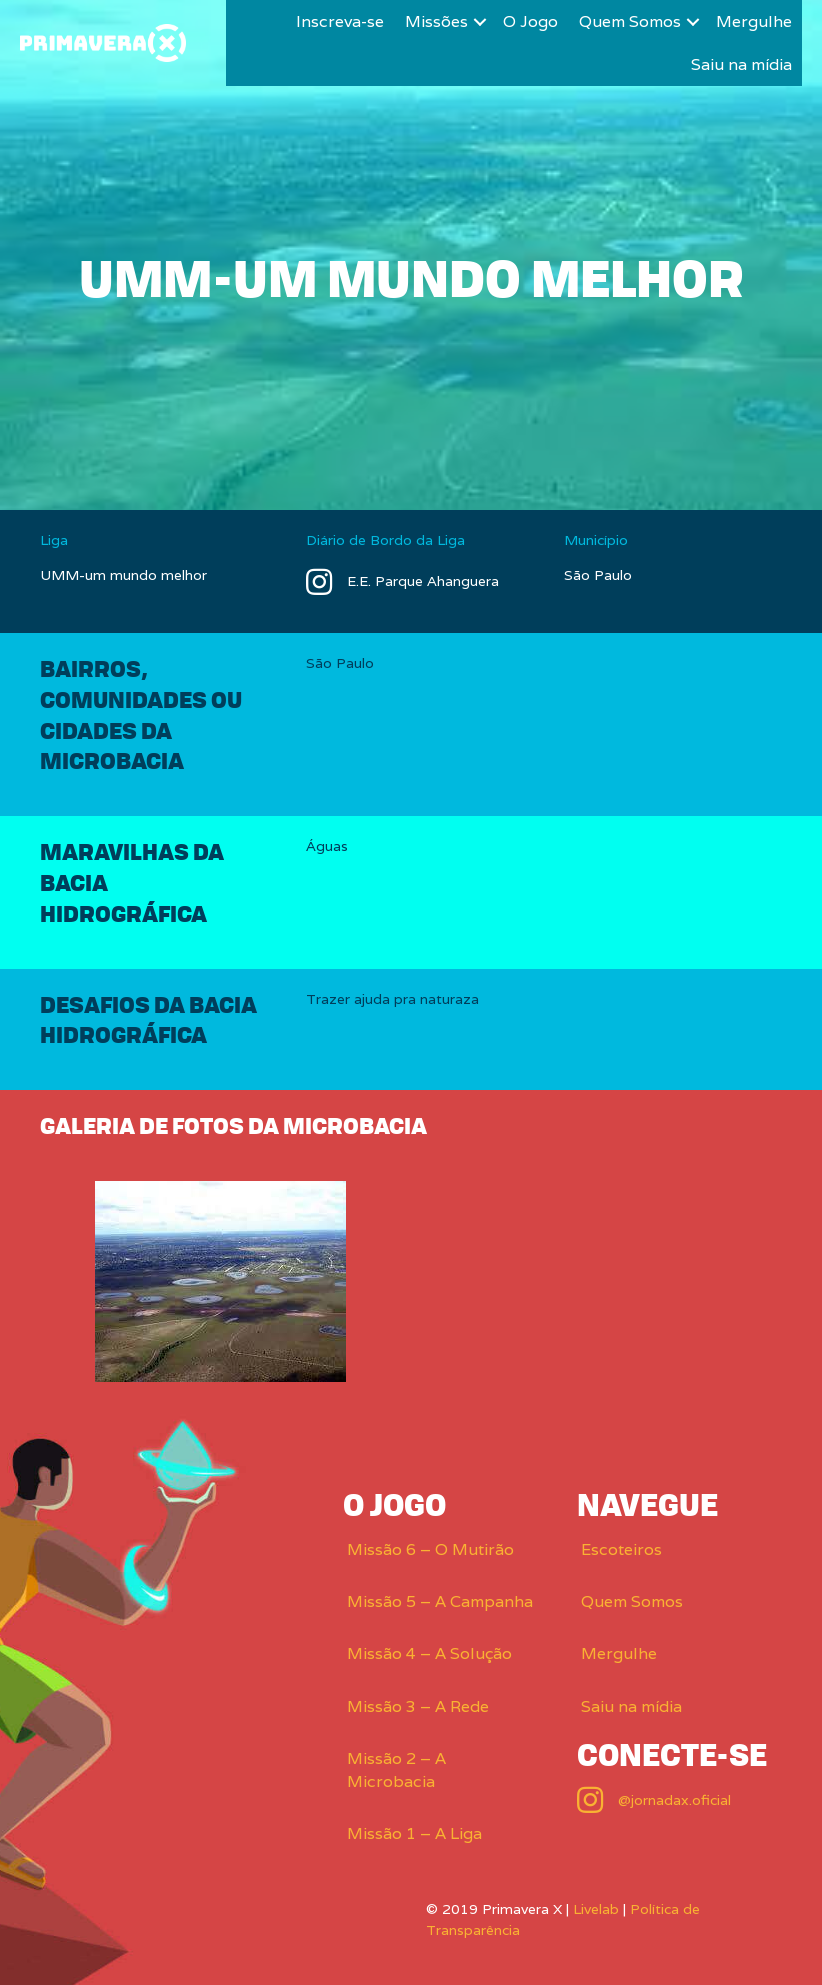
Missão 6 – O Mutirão (430, 1549)
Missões (436, 21)
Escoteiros (621, 1549)
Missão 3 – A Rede (418, 1706)
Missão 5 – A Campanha (440, 1601)
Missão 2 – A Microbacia (396, 1770)
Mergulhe (754, 21)
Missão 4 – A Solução (429, 1653)
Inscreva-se (340, 21)
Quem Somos (630, 21)
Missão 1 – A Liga (414, 1833)
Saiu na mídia (741, 64)
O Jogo (530, 21)
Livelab (596, 1909)
